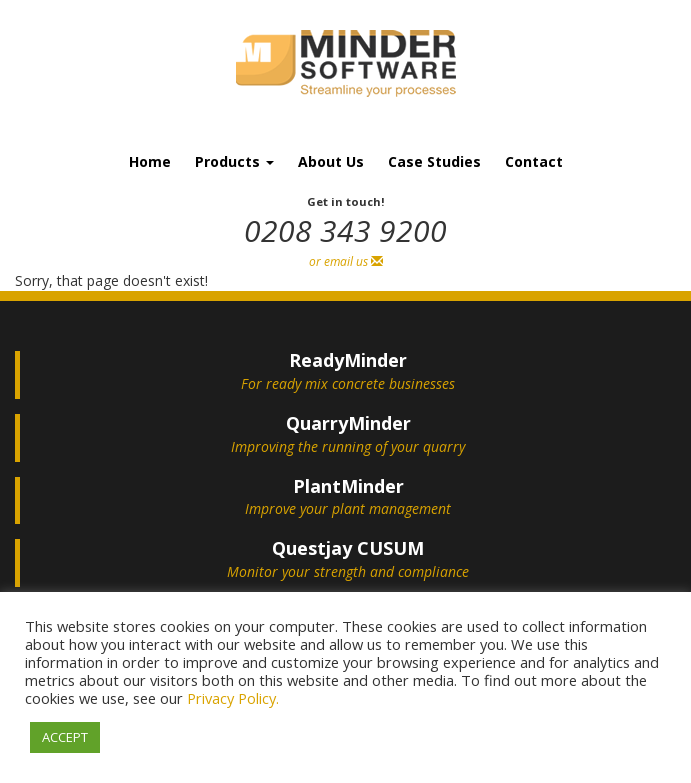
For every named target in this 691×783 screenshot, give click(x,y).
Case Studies (434, 161)
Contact (534, 161)
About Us (331, 161)
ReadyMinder (348, 360)
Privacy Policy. (233, 698)
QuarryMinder (348, 423)
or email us (346, 261)
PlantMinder (348, 486)
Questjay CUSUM (348, 548)
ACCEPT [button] (65, 737)
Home (150, 161)
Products (234, 161)
